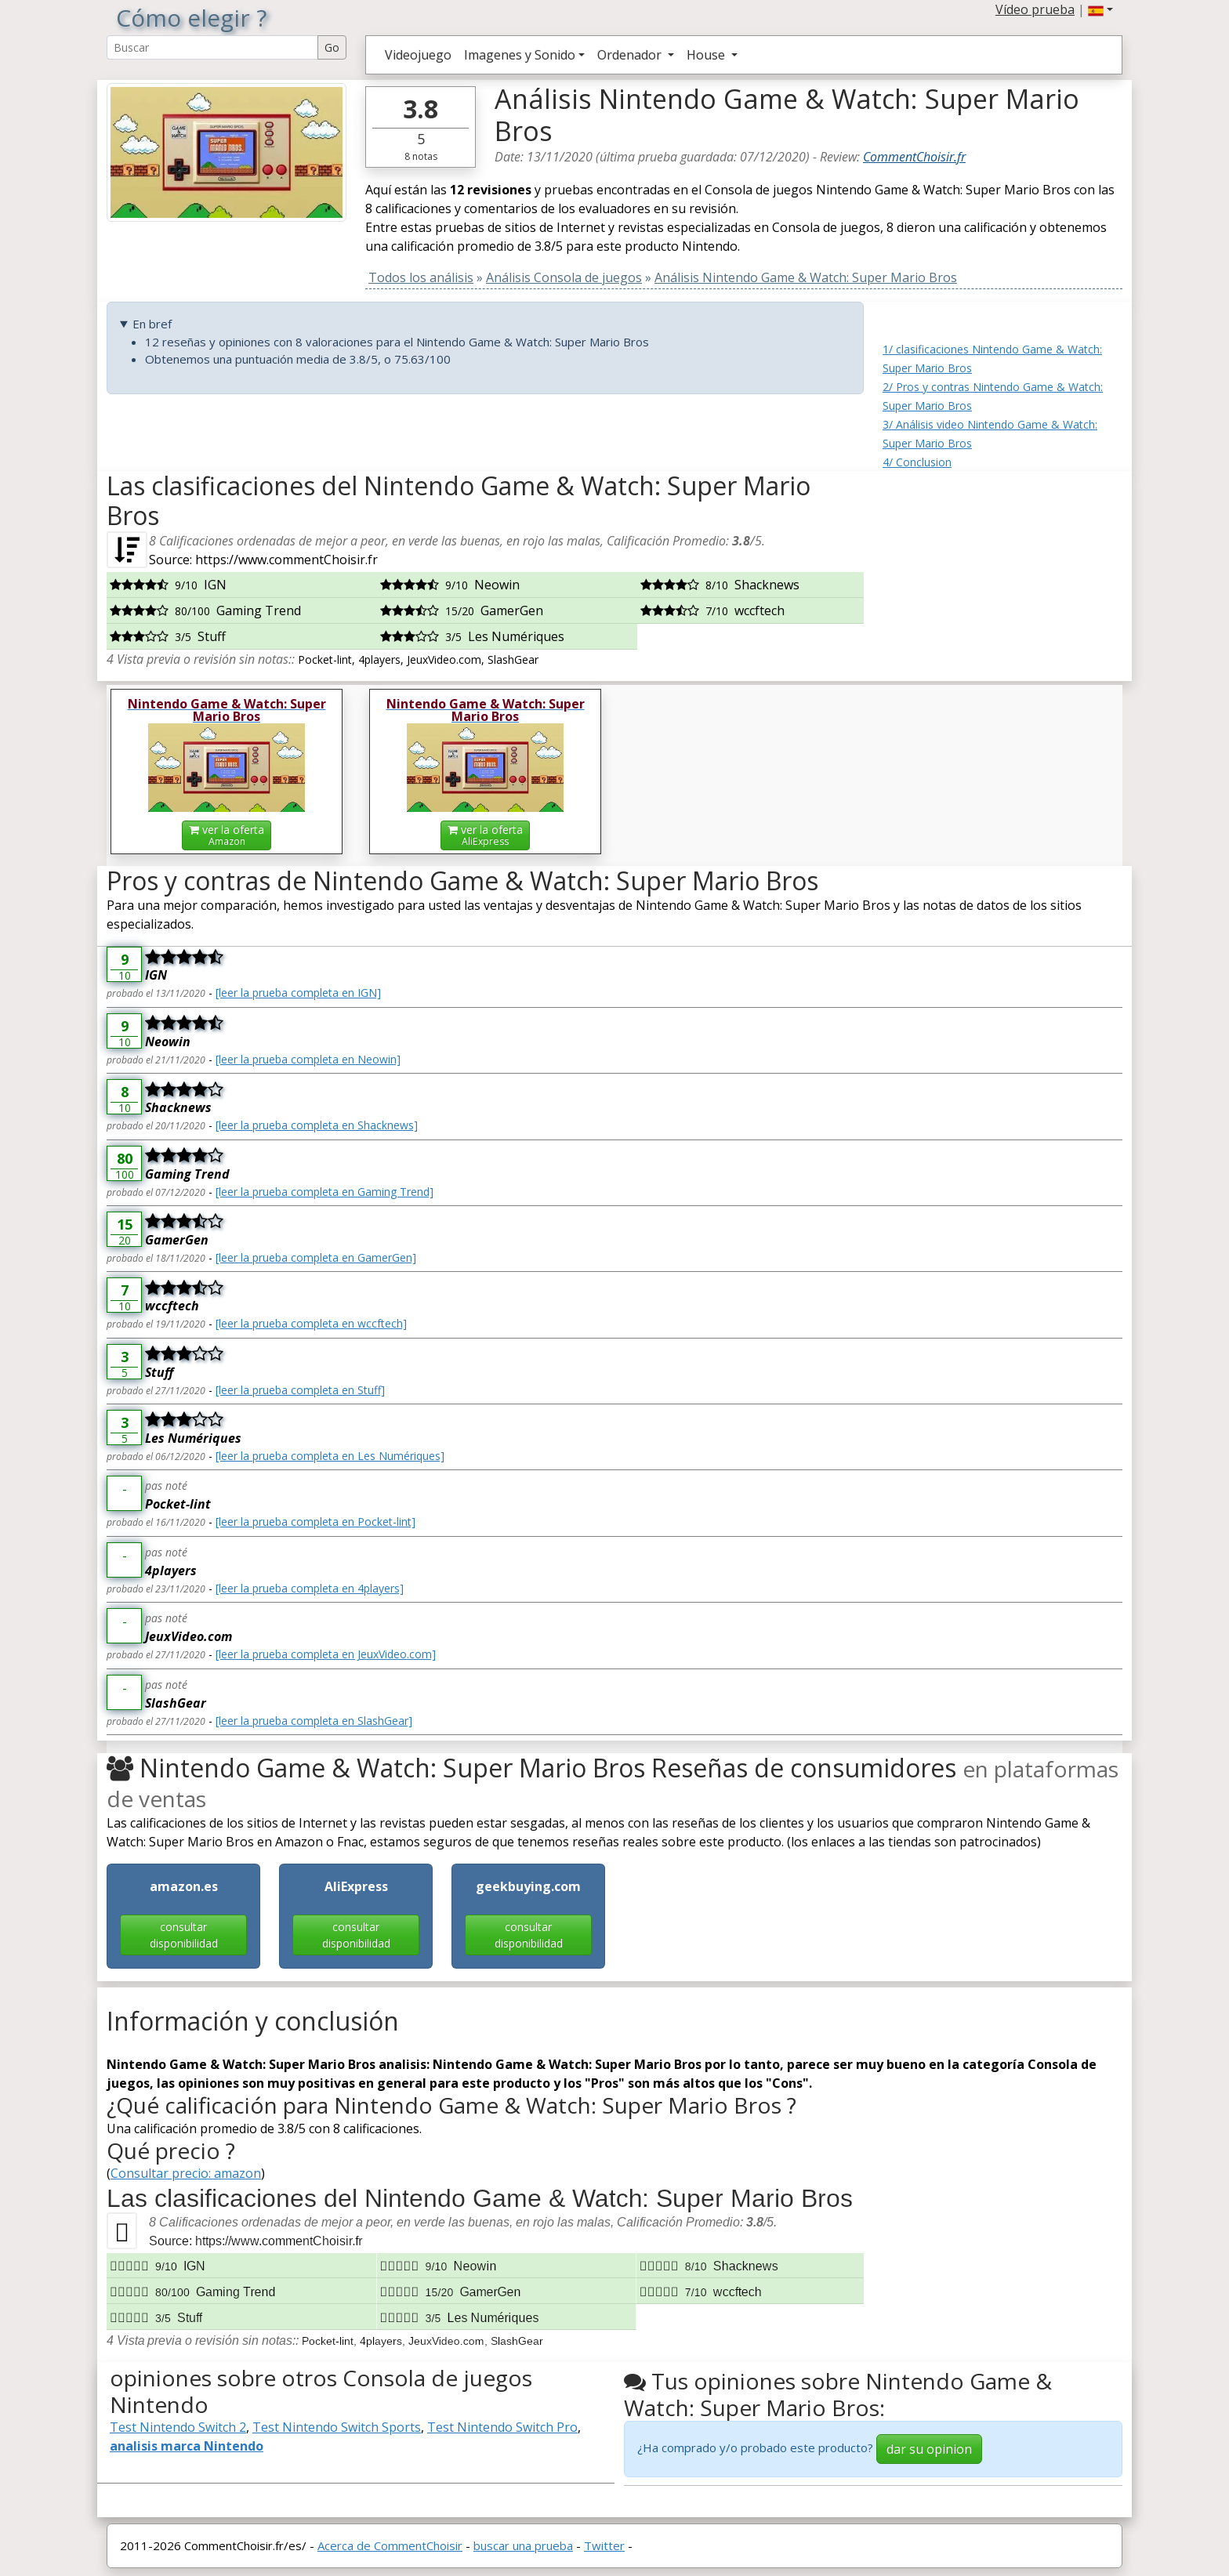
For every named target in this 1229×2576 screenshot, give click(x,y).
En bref (152, 324)
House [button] (707, 54)
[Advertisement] (1002, 569)
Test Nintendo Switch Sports (336, 2427)
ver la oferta (226, 835)
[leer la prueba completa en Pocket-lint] (315, 1521)
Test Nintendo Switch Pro (502, 2427)
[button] (1100, 9)
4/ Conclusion (917, 462)
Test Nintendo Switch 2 (178, 2427)
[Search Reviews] (212, 47)
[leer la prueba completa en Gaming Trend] (324, 1191)
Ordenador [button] (631, 54)
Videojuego (418, 54)
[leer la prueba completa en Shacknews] (317, 1125)
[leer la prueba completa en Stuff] (300, 1389)
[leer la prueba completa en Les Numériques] (330, 1455)
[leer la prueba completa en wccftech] (311, 1323)
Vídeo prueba (1035, 9)
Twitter (604, 2545)
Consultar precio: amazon (186, 2173)
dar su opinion (929, 2449)
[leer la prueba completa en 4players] (310, 1588)
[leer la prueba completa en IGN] (298, 992)
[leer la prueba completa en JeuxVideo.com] (326, 1654)
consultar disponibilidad (184, 1935)
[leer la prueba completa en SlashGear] (314, 1720)
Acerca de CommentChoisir (389, 2545)
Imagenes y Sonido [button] (519, 54)
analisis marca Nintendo (186, 2446)
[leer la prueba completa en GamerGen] (316, 1257)
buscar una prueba (523, 2545)
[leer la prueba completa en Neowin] (308, 1059)
